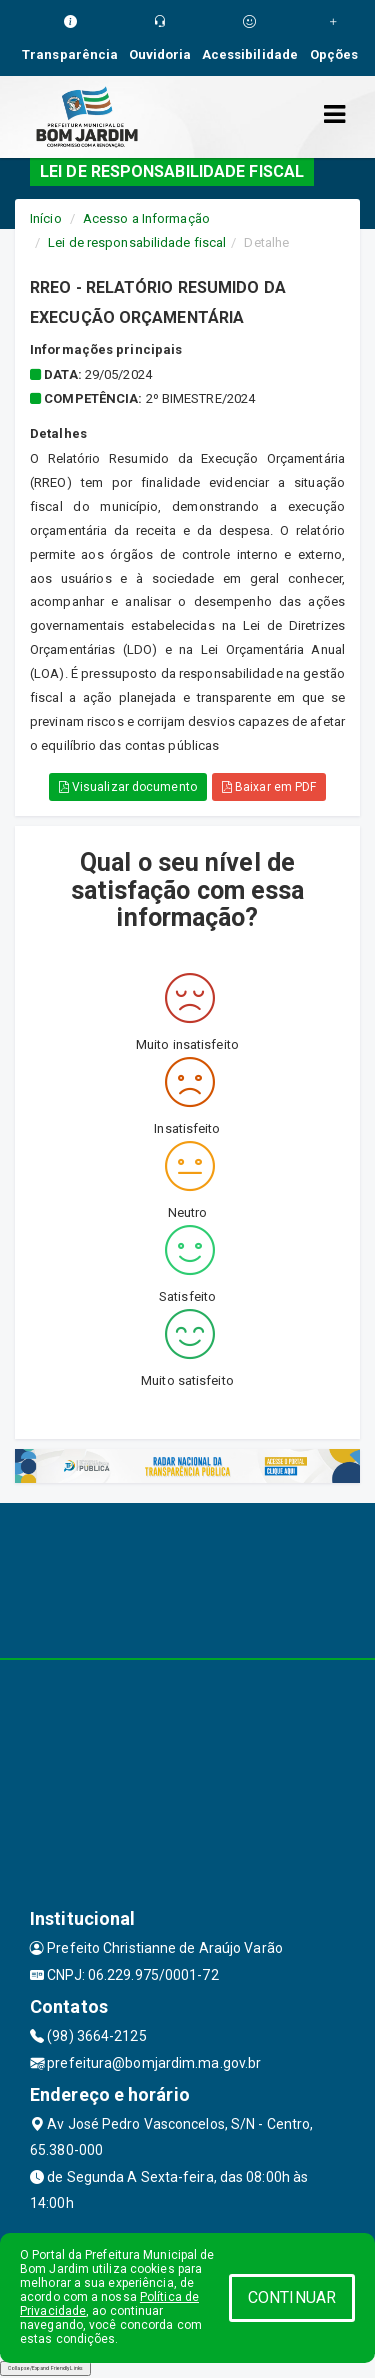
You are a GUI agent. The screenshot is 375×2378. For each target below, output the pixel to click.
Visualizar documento (128, 787)
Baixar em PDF (269, 787)
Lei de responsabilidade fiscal (137, 242)
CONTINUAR (292, 2297)
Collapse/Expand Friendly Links (45, 2368)
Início (46, 218)
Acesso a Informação (146, 218)
